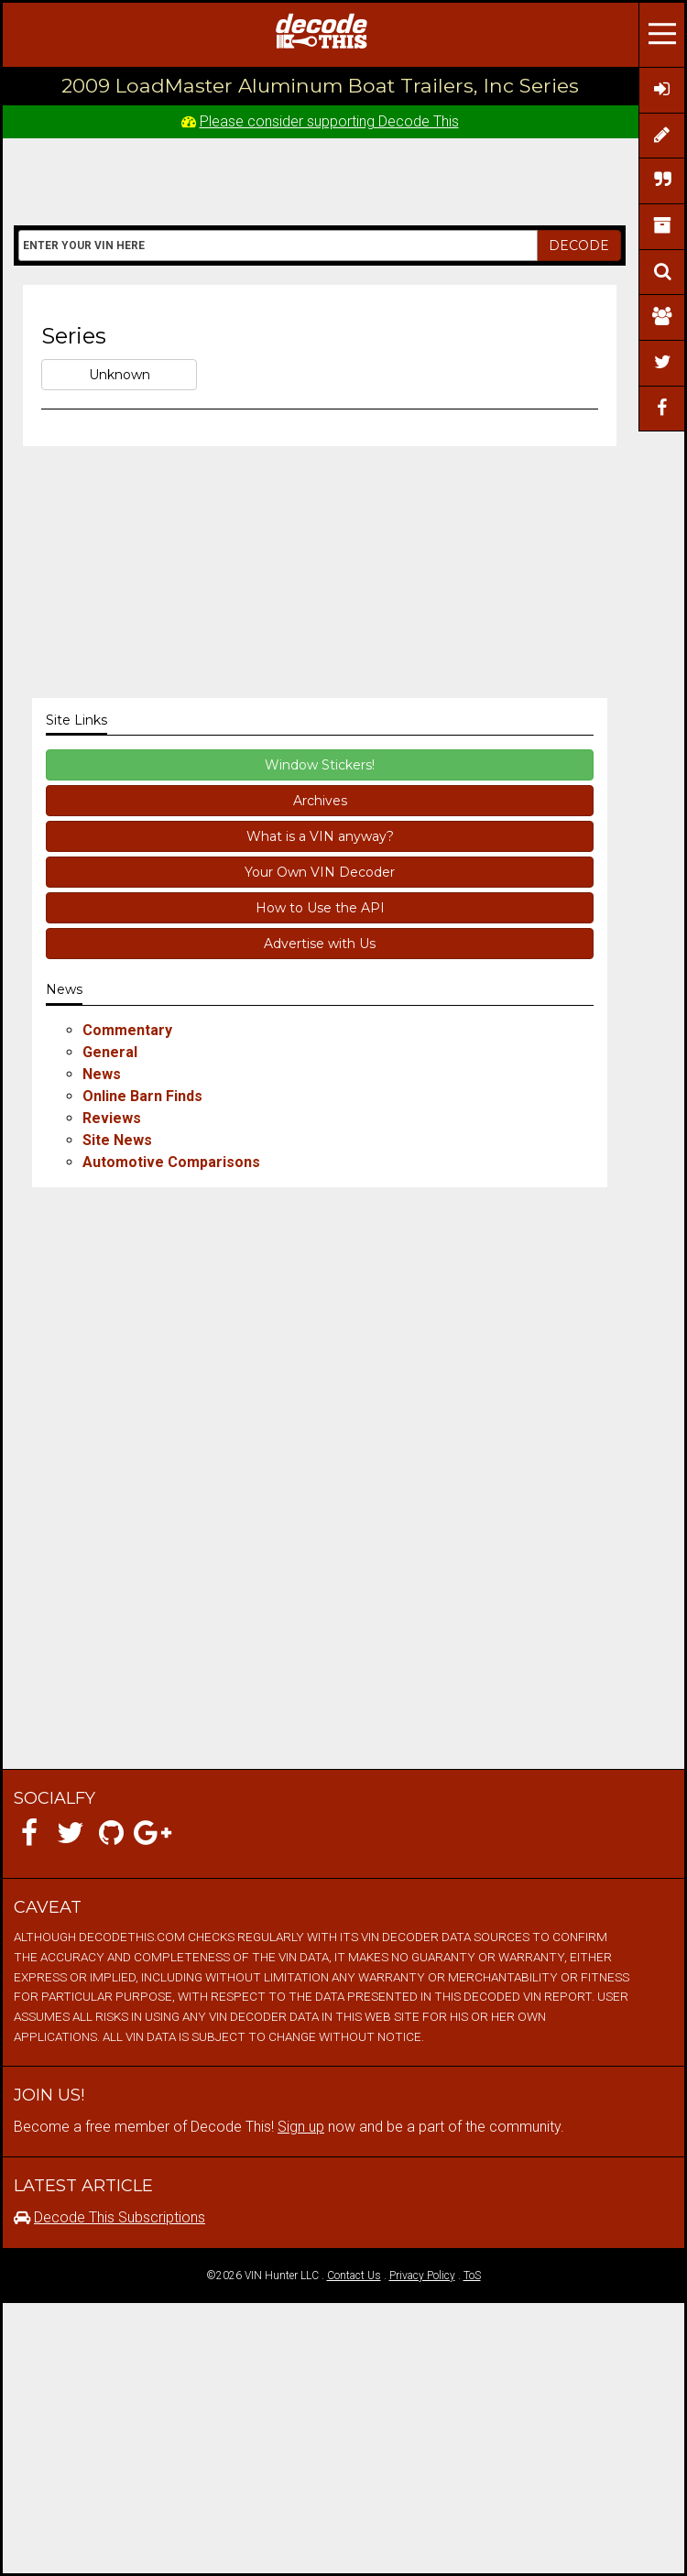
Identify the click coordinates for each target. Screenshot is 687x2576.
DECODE (579, 245)
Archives (320, 800)
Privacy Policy (422, 2275)
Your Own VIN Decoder (320, 872)
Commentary (127, 1030)
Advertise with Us (320, 943)
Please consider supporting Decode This (329, 121)
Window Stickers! (320, 765)
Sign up (301, 2126)
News (101, 1074)
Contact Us (354, 2275)
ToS (472, 2275)
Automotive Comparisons (171, 1162)
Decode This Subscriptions (119, 2217)
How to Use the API (320, 908)
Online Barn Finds (142, 1096)
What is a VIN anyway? (320, 836)
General (109, 1052)
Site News (117, 1140)
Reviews (111, 1118)
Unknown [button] (119, 374)
